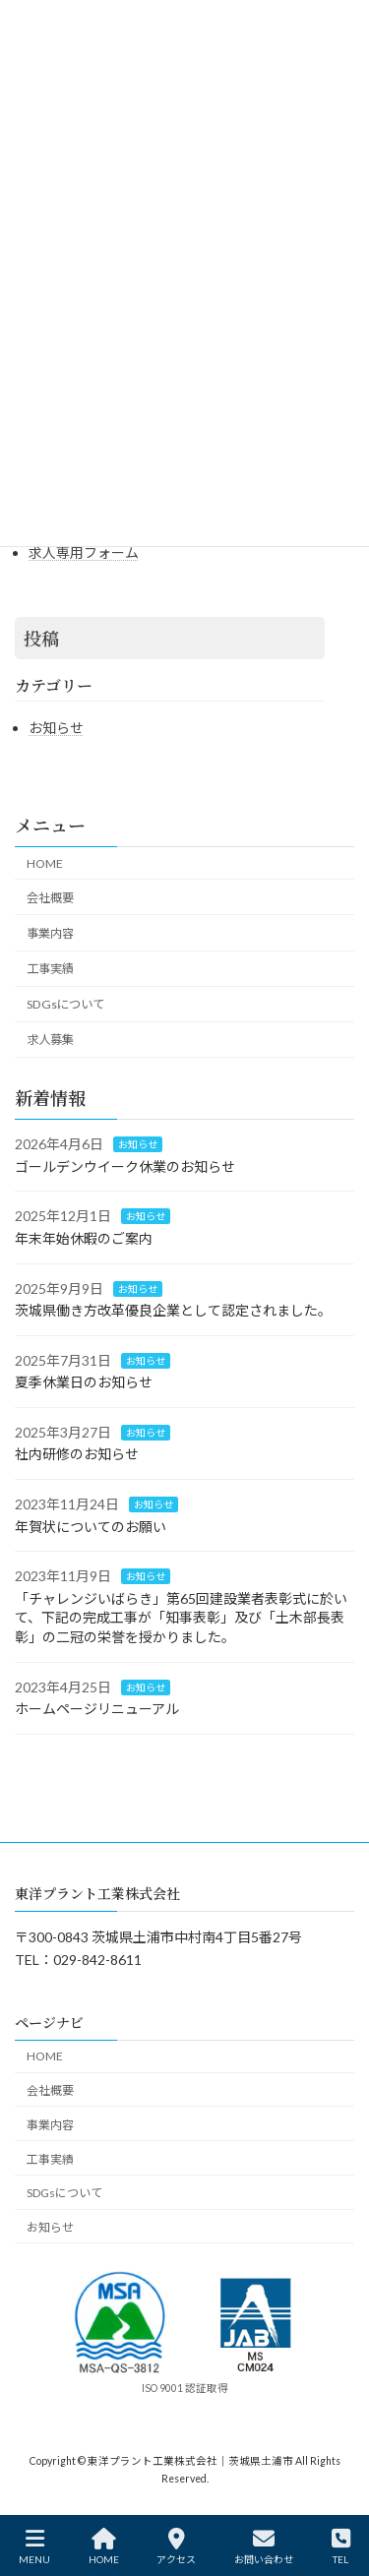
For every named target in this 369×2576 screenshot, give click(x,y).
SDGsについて (65, 1004)
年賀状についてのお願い (90, 1526)
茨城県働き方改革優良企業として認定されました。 (173, 1310)
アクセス (176, 2546)
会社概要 (50, 897)
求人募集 (50, 1039)
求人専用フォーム (84, 552)
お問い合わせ (263, 2546)
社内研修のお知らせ (77, 1453)
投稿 (41, 637)
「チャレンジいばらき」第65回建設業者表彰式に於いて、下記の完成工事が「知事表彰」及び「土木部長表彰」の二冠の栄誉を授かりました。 (181, 1617)
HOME (45, 863)
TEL (341, 2546)
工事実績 (50, 968)
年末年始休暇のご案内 (84, 1238)
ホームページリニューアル (97, 1708)
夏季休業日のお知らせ (84, 1382)
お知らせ (56, 727)
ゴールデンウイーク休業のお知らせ (125, 1166)
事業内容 (50, 933)
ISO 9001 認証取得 (185, 2388)
